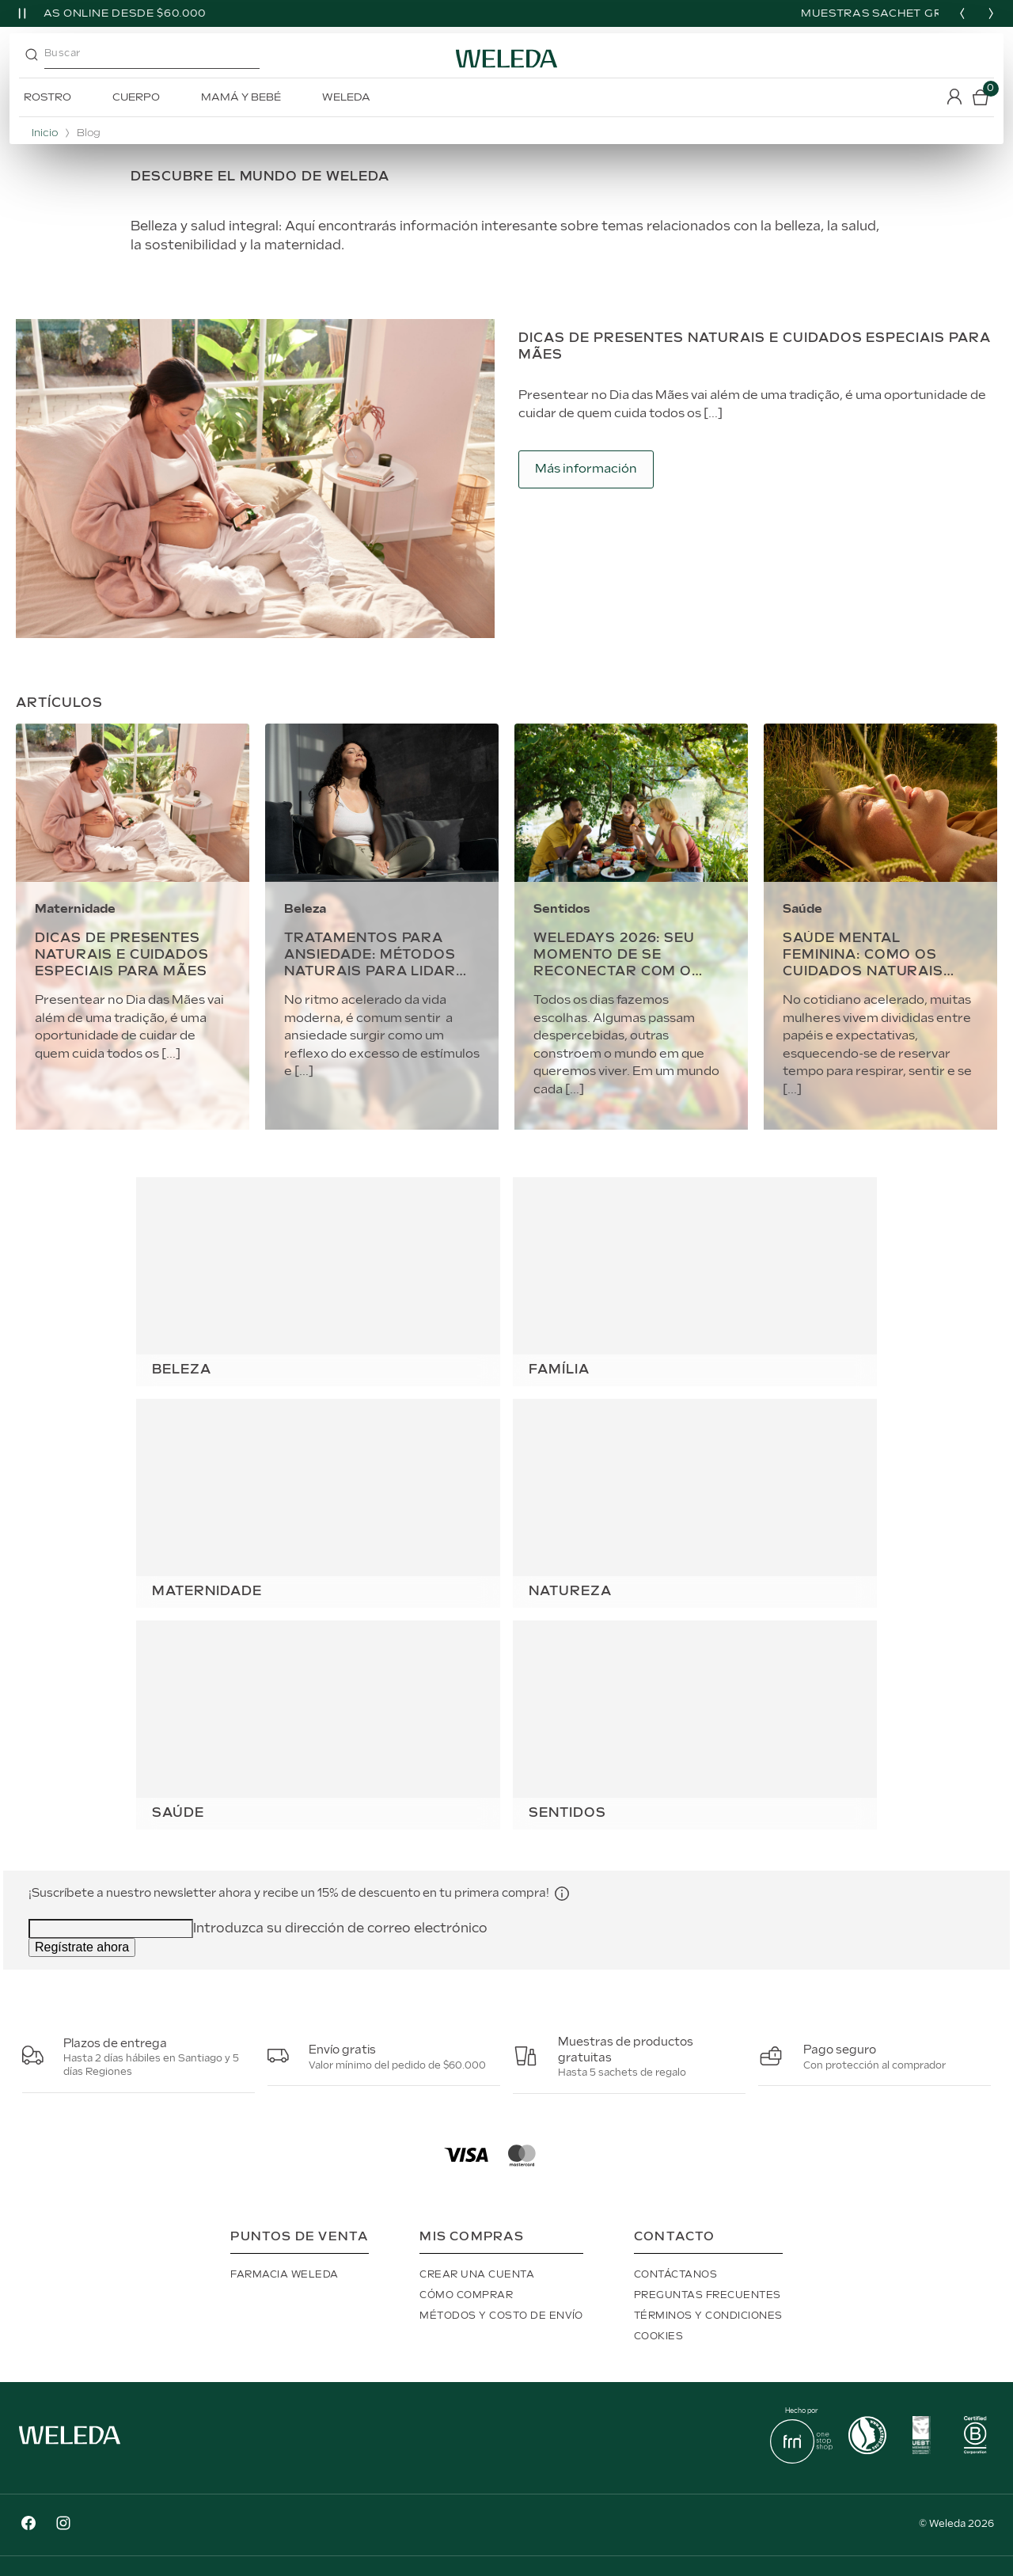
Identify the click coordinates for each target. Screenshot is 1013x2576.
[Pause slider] (22, 13)
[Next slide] (991, 13)
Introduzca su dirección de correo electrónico (340, 1928)
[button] (561, 1893)
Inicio (45, 133)
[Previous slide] (962, 13)
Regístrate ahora (82, 1947)
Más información (586, 469)
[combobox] (165, 59)
